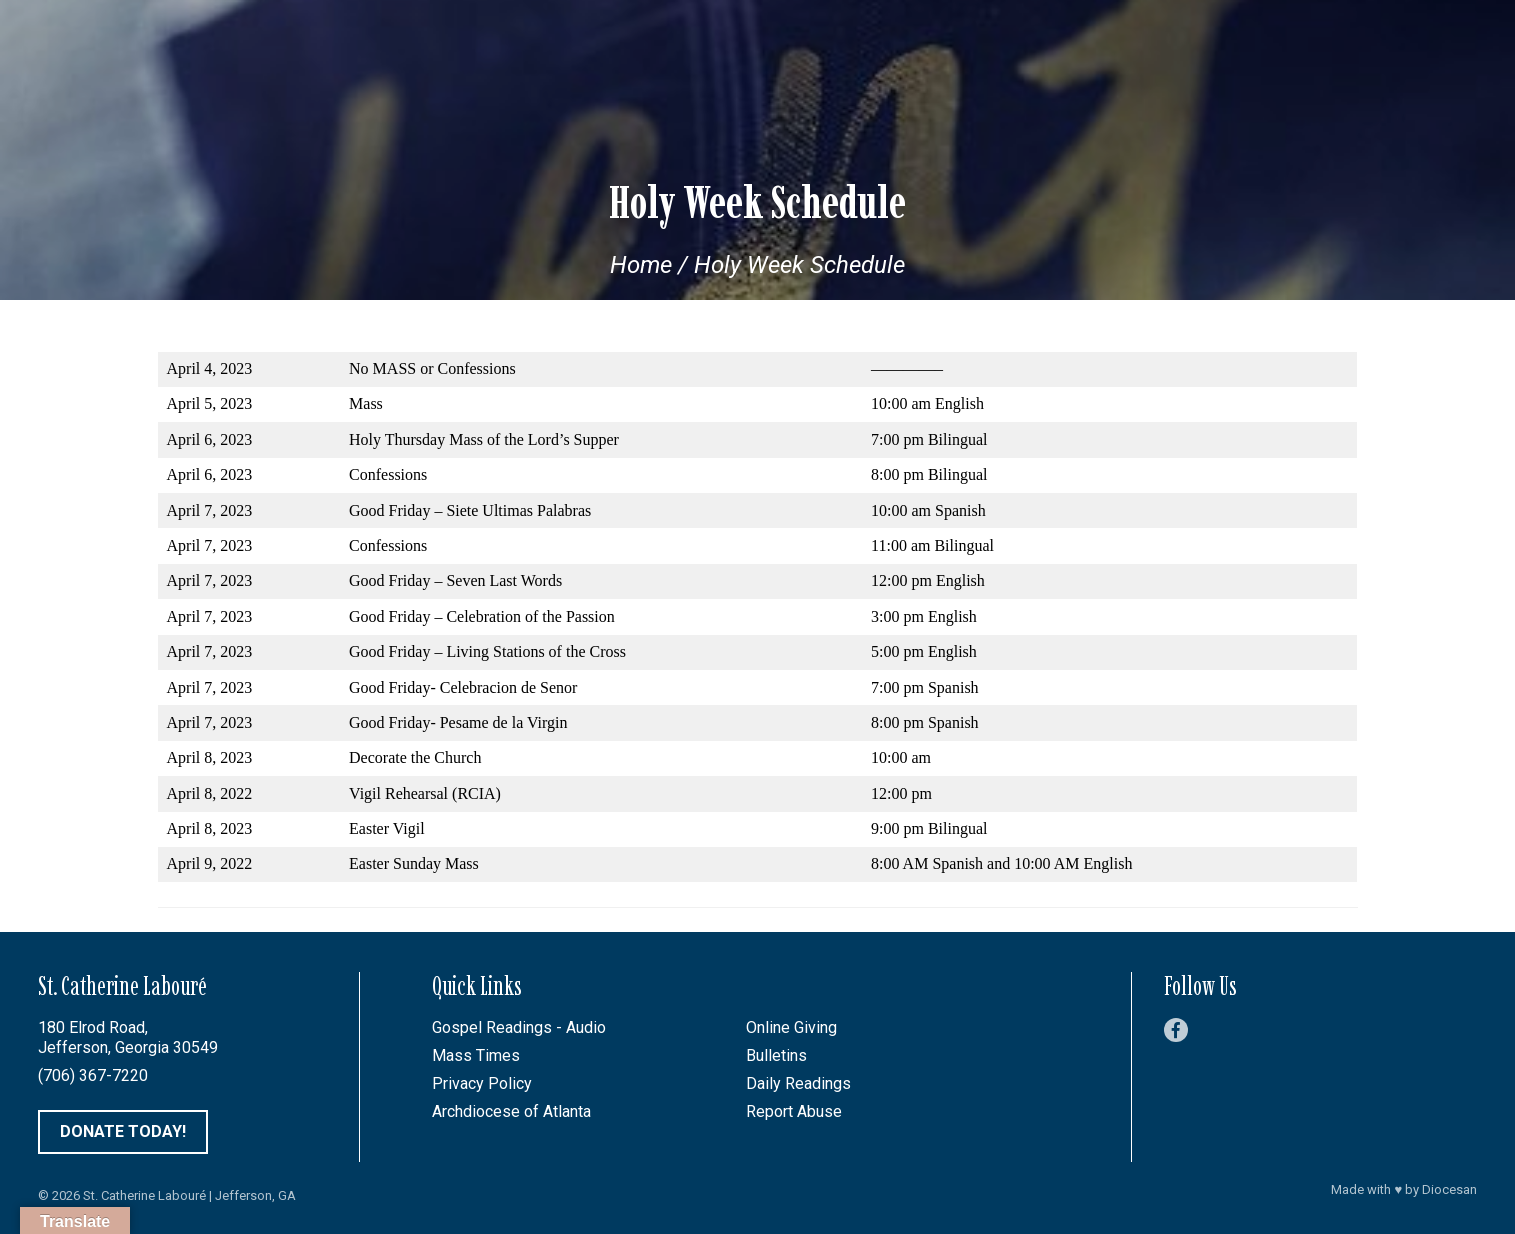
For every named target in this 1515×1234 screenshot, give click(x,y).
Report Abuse (794, 1111)
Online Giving (791, 1027)
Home (641, 265)
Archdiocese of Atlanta (511, 1111)
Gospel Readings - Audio (519, 1027)
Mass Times (476, 1055)
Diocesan (1449, 1189)
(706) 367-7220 (93, 1075)
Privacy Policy (482, 1083)
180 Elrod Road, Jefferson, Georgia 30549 (128, 1037)
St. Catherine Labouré (144, 1195)
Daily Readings (798, 1083)
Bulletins (776, 1055)
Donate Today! (123, 1131)
